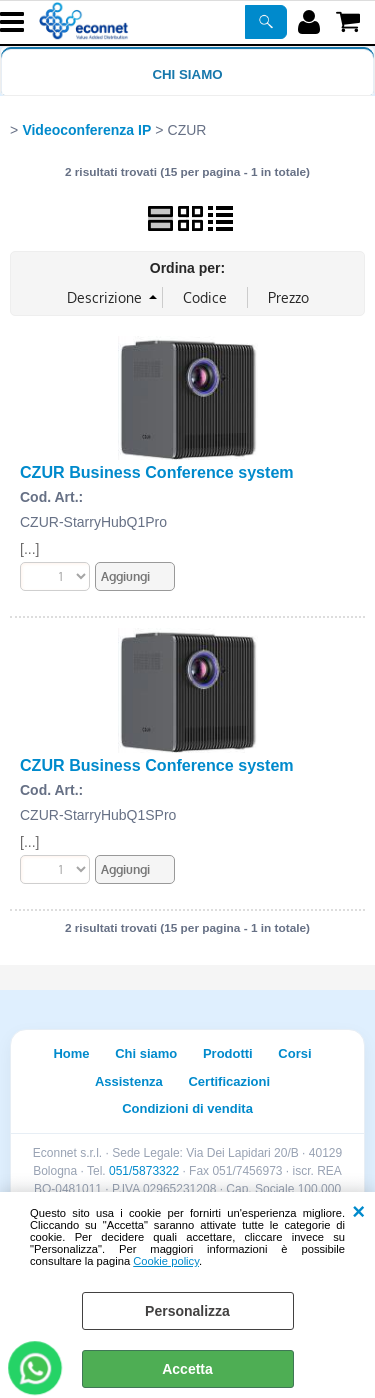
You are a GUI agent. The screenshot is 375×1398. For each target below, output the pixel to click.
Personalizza (187, 1311)
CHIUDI (358, 1212)
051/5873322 (144, 1171)
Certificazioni (229, 1081)
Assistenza (129, 1081)
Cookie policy (166, 1261)
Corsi (294, 1053)
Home (71, 1053)
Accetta (187, 1369)
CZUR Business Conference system (157, 472)
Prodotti (228, 1053)
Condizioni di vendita (187, 1108)
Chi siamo (187, 74)
